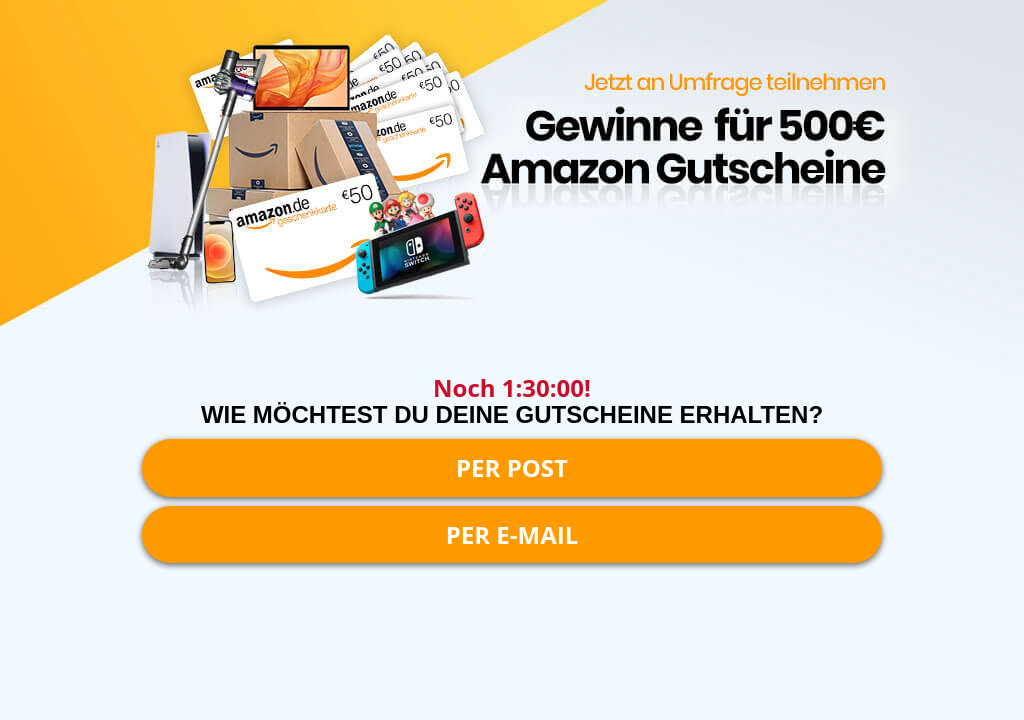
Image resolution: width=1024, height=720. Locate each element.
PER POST (512, 467)
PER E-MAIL (512, 534)
